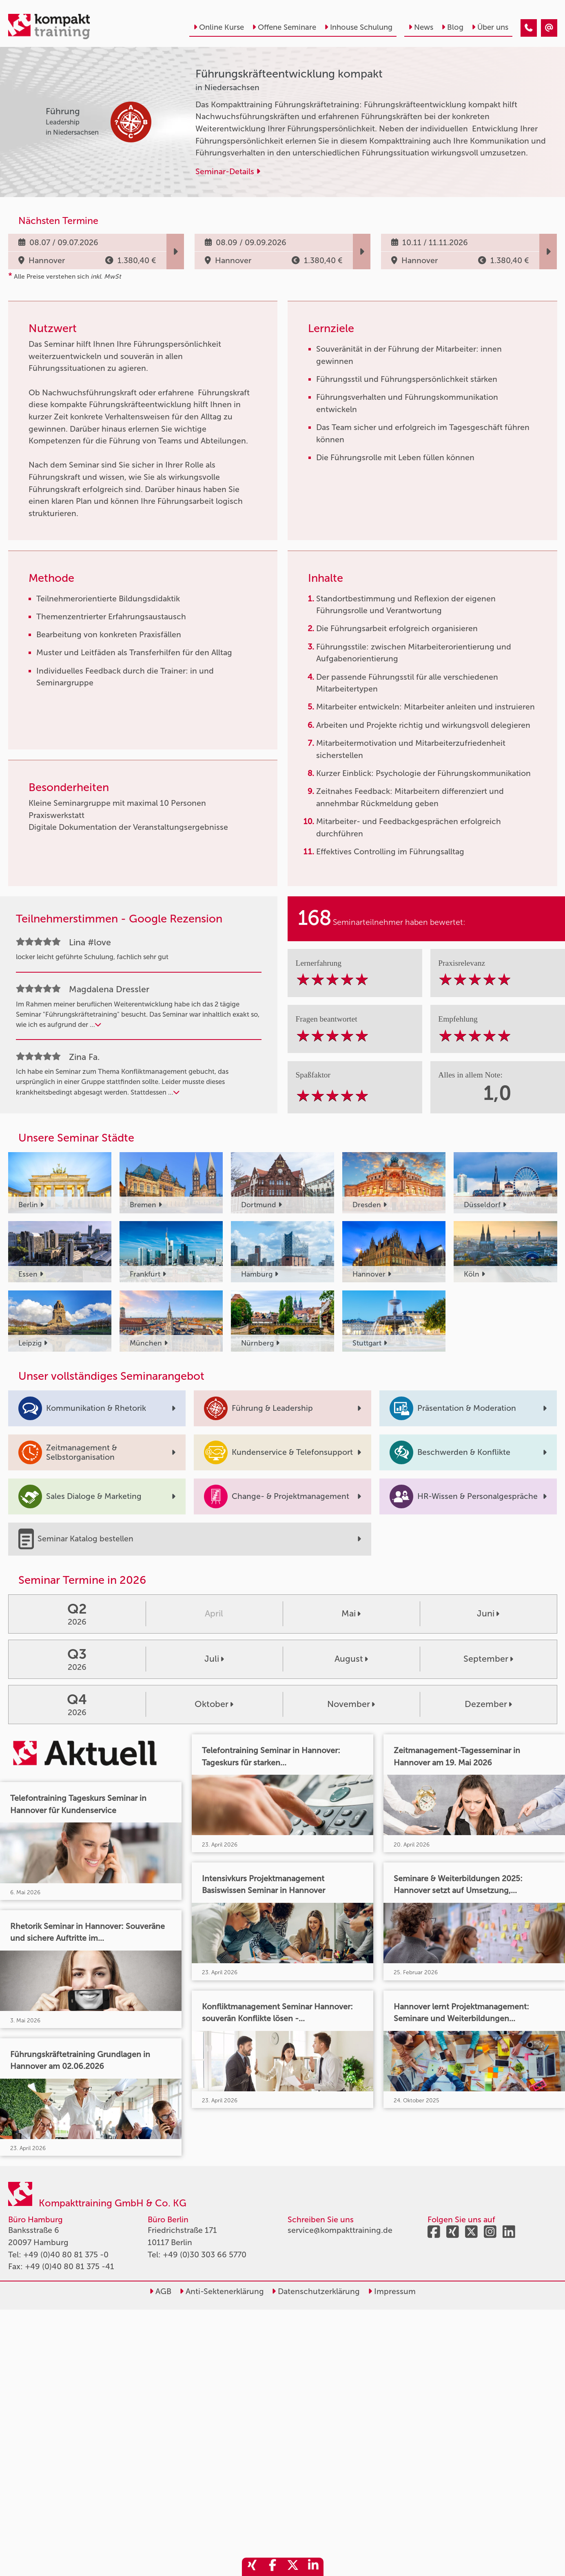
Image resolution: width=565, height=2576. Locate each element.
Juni (488, 1613)
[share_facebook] (272, 2567)
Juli (214, 1659)
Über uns (490, 27)
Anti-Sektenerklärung (221, 2291)
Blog (452, 27)
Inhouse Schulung (358, 27)
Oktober (214, 1704)
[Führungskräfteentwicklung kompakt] (529, 28)
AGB (160, 2291)
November (351, 1704)
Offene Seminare (284, 27)
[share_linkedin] (313, 2567)
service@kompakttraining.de (340, 2230)
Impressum (392, 2291)
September (488, 1659)
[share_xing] (252, 2567)
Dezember (488, 1704)
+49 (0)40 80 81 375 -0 (66, 2254)
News (420, 27)
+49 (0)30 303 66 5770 (204, 2254)
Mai (351, 1613)
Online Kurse (218, 27)
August (351, 1659)
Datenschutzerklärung (316, 2291)
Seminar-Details (227, 171)
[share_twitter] (293, 2567)
